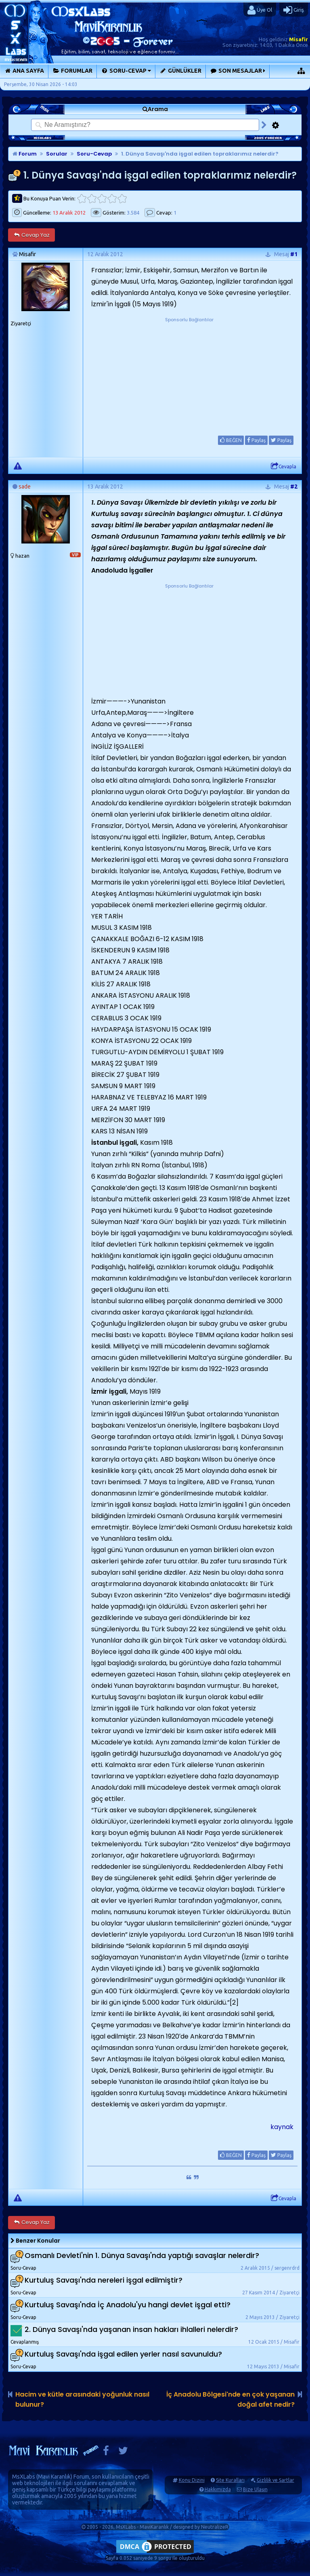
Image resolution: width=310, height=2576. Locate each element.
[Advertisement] (189, 374)
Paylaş (256, 440)
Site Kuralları (230, 2480)
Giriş (293, 10)
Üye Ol (259, 10)
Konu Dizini (192, 2480)
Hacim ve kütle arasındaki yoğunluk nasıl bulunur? (82, 2399)
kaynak (281, 2127)
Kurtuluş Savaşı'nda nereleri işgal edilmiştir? (103, 2280)
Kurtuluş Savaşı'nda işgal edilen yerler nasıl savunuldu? (123, 2354)
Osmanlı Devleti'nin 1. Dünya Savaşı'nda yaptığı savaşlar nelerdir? (142, 2255)
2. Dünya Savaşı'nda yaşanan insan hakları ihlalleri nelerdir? (131, 2329)
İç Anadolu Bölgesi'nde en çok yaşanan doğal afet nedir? (230, 2399)
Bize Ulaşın (255, 2489)
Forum (25, 154)
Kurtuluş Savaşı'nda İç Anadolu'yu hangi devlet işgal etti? (127, 2305)
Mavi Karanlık (54, 2476)
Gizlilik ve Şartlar (275, 2480)
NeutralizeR (214, 2527)
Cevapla (283, 466)
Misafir (298, 39)
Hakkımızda (218, 2489)
